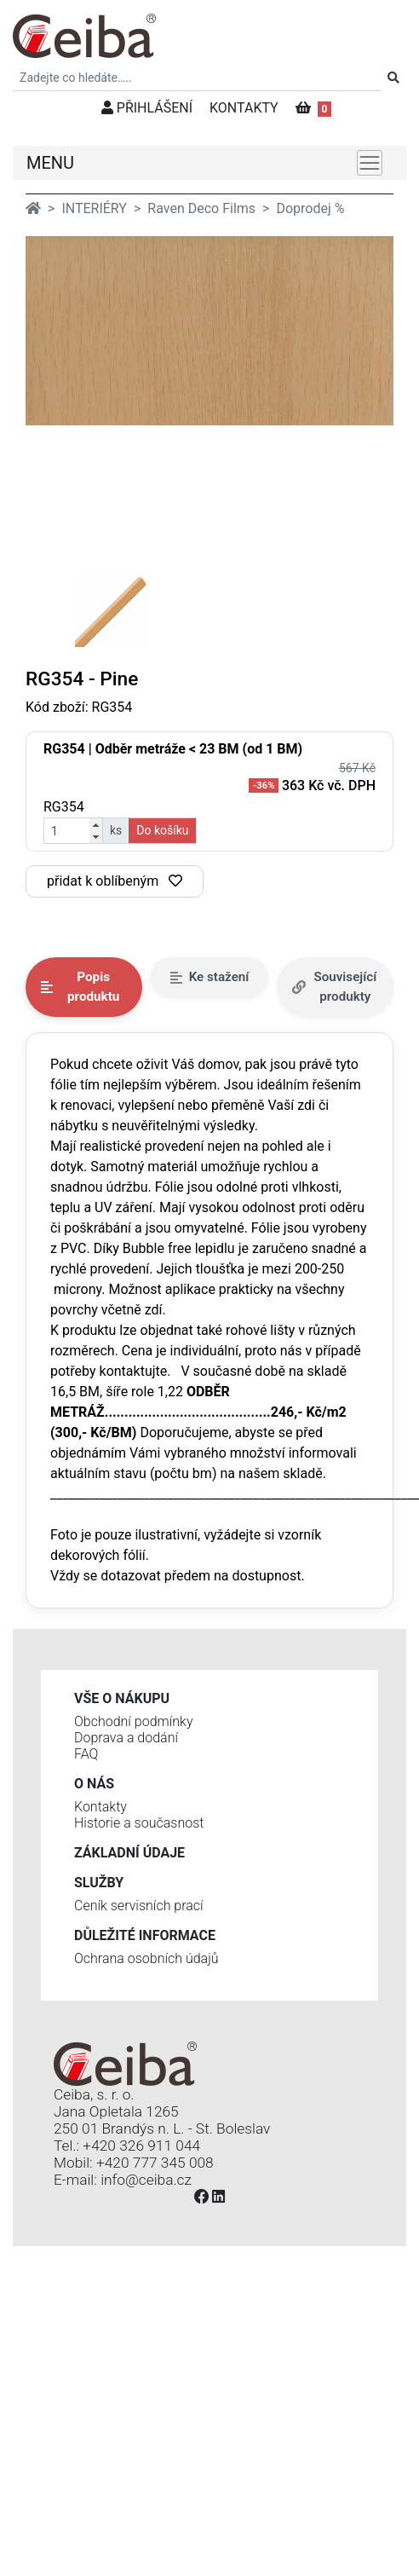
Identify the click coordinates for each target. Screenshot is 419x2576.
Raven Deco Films (201, 208)
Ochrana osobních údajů (146, 1958)
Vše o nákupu (121, 1698)
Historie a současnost (139, 1823)
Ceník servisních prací (139, 1905)
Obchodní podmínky (133, 1721)
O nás (94, 1784)
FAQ (86, 1754)
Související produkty (334, 986)
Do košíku (162, 830)
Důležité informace (144, 1935)
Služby (98, 1882)
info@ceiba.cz (146, 2179)
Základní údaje (129, 1853)
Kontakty (100, 1807)
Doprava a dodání (126, 1738)
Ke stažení (210, 977)
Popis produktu (80, 986)
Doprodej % (310, 208)
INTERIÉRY (94, 208)
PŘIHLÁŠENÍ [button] (146, 108)
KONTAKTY (244, 108)
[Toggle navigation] (370, 163)
